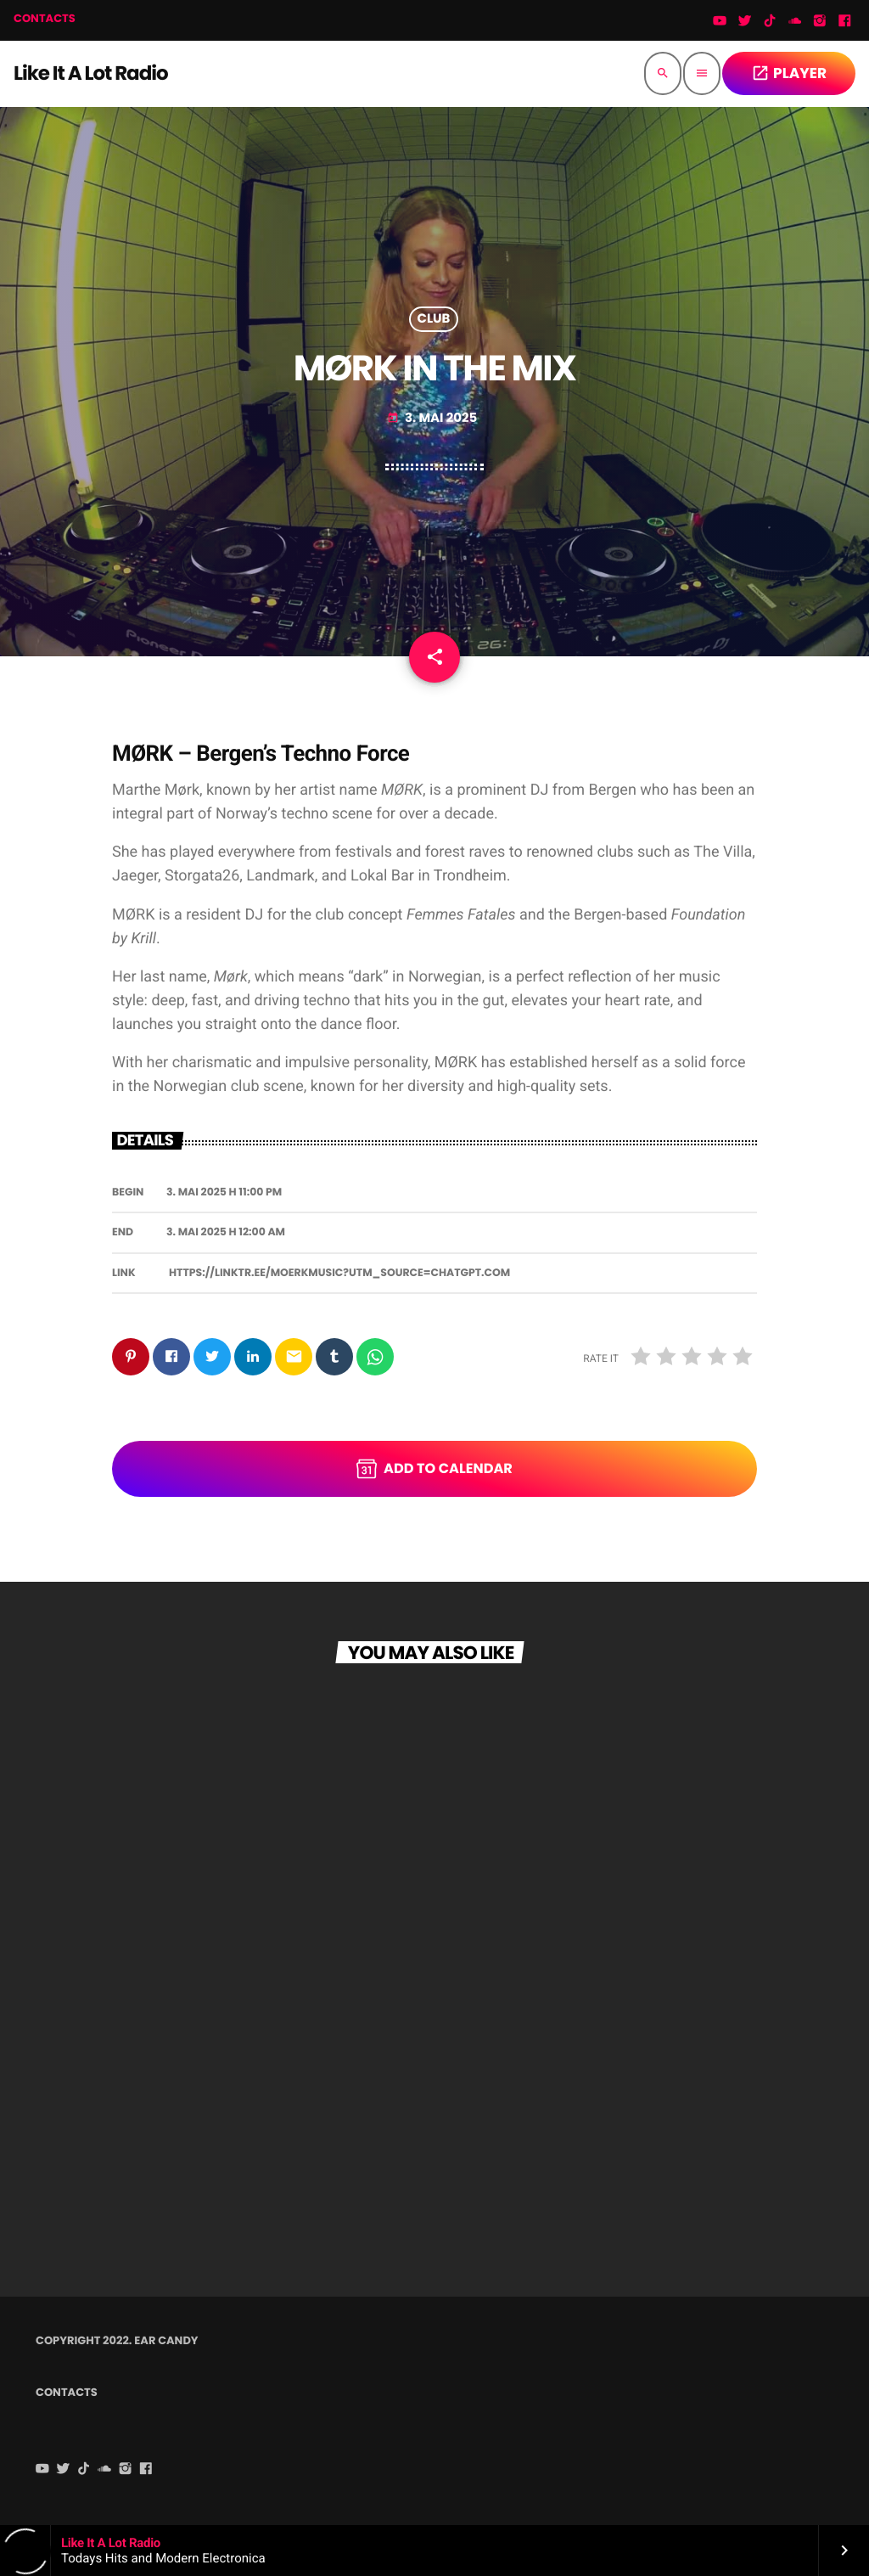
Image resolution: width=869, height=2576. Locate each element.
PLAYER (789, 73)
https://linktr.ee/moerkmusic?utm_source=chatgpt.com (339, 1273)
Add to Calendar (434, 1469)
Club (434, 319)
